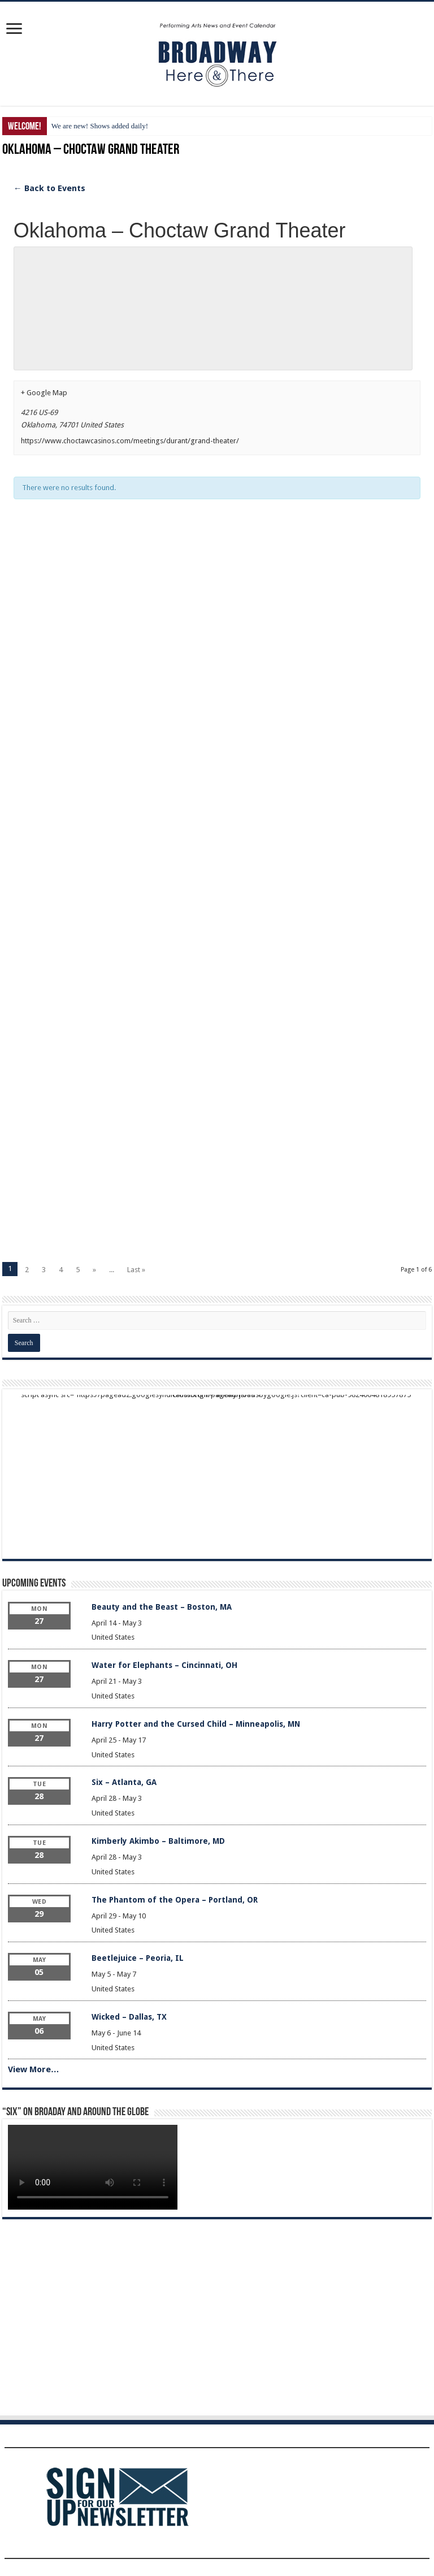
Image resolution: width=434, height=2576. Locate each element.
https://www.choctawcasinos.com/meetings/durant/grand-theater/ (130, 440)
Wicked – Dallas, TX (129, 2016)
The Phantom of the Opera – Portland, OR (175, 1899)
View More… (33, 2069)
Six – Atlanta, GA (124, 1782)
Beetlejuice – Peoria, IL (138, 1958)
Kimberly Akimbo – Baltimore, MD (158, 1840)
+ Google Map (44, 392)
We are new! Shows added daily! (99, 126)
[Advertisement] (217, 633)
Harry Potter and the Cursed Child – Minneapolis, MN (196, 1723)
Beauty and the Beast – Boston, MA (162, 1606)
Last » (136, 1269)
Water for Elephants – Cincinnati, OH (164, 1665)
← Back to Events (49, 188)
